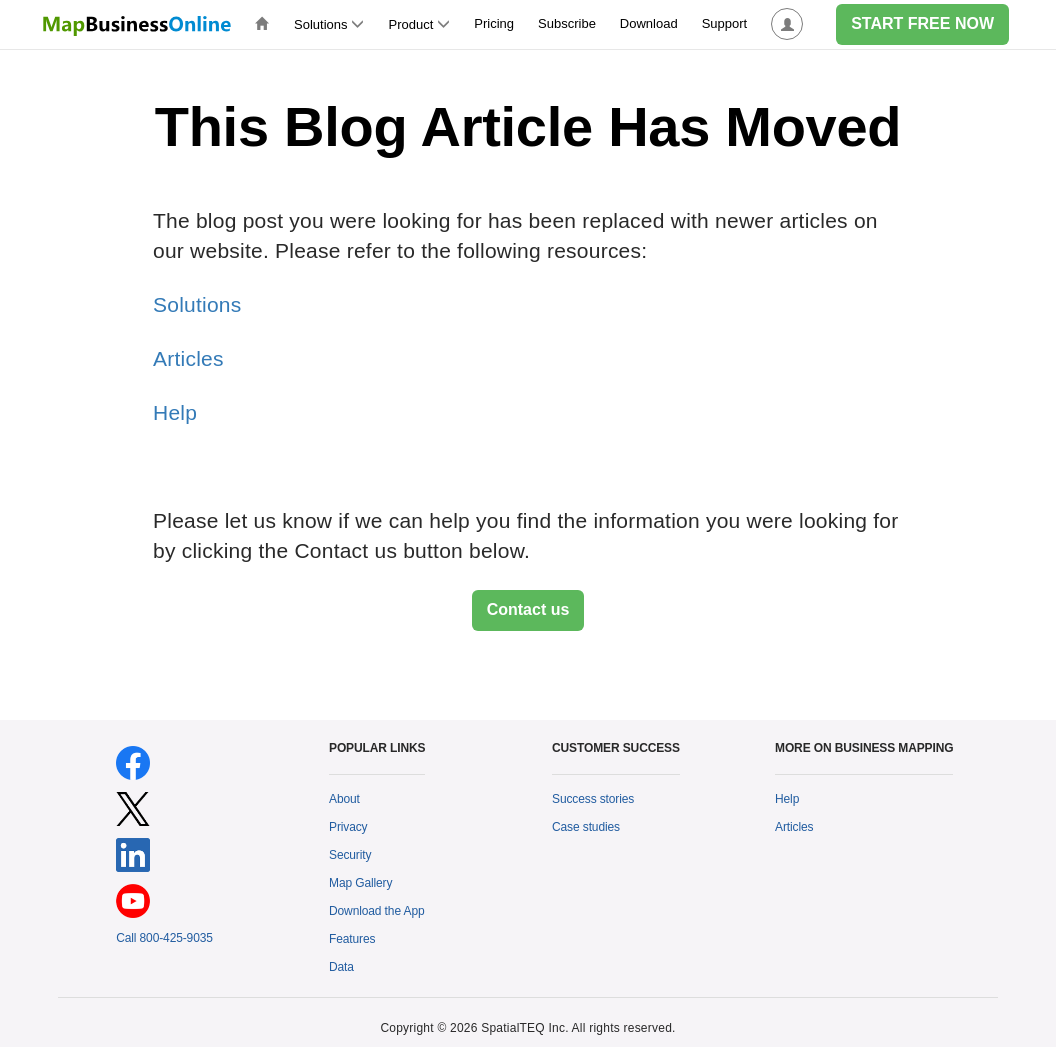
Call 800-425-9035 (164, 938)
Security (350, 855)
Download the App (377, 911)
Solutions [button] (329, 24)
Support (725, 23)
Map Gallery (360, 883)
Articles (188, 358)
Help (175, 412)
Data (341, 967)
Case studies (586, 827)
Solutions (197, 304)
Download (649, 23)
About (344, 799)
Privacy (348, 827)
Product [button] (419, 24)
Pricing (494, 23)
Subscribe (567, 23)
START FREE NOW (922, 23)
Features (352, 939)
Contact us (528, 609)
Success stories (593, 799)
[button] (787, 24)
